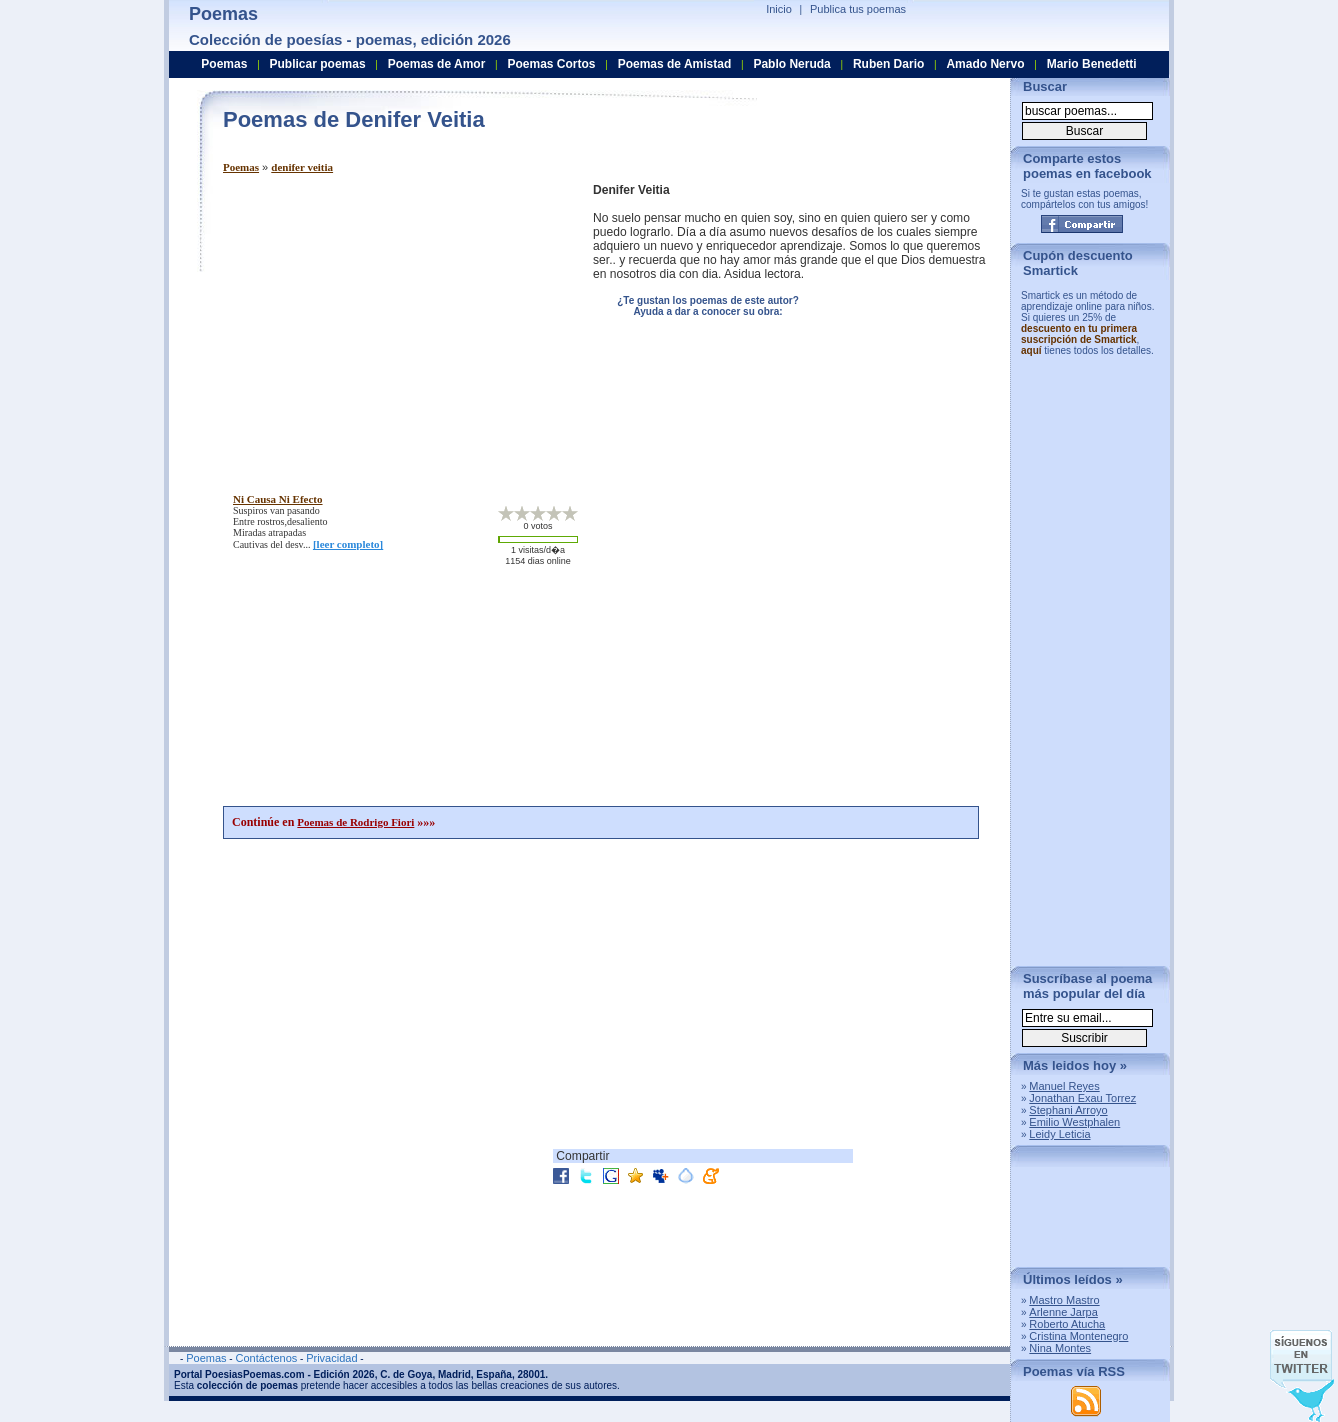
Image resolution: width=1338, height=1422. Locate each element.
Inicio (779, 9)
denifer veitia (302, 167)
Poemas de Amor (437, 64)
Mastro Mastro (1064, 1300)
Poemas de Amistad (675, 64)
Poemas (241, 167)
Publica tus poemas (858, 9)
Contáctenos (266, 1358)
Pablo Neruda (791, 64)
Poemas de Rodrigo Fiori (355, 822)
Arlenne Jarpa (1063, 1312)
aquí (1031, 350)
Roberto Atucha (1067, 1324)
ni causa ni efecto (278, 499)
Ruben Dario (888, 64)
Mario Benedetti (1092, 64)
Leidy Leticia (1059, 1134)
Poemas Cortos (551, 64)
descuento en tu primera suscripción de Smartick (1079, 334)
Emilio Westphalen (1074, 1122)
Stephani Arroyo (1068, 1110)
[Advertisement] (391, 323)
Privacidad (331, 1358)
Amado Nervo (985, 64)
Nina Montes (1060, 1348)
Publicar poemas (318, 64)
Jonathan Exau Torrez (1082, 1098)
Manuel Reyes (1064, 1086)
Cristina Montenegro (1078, 1336)
